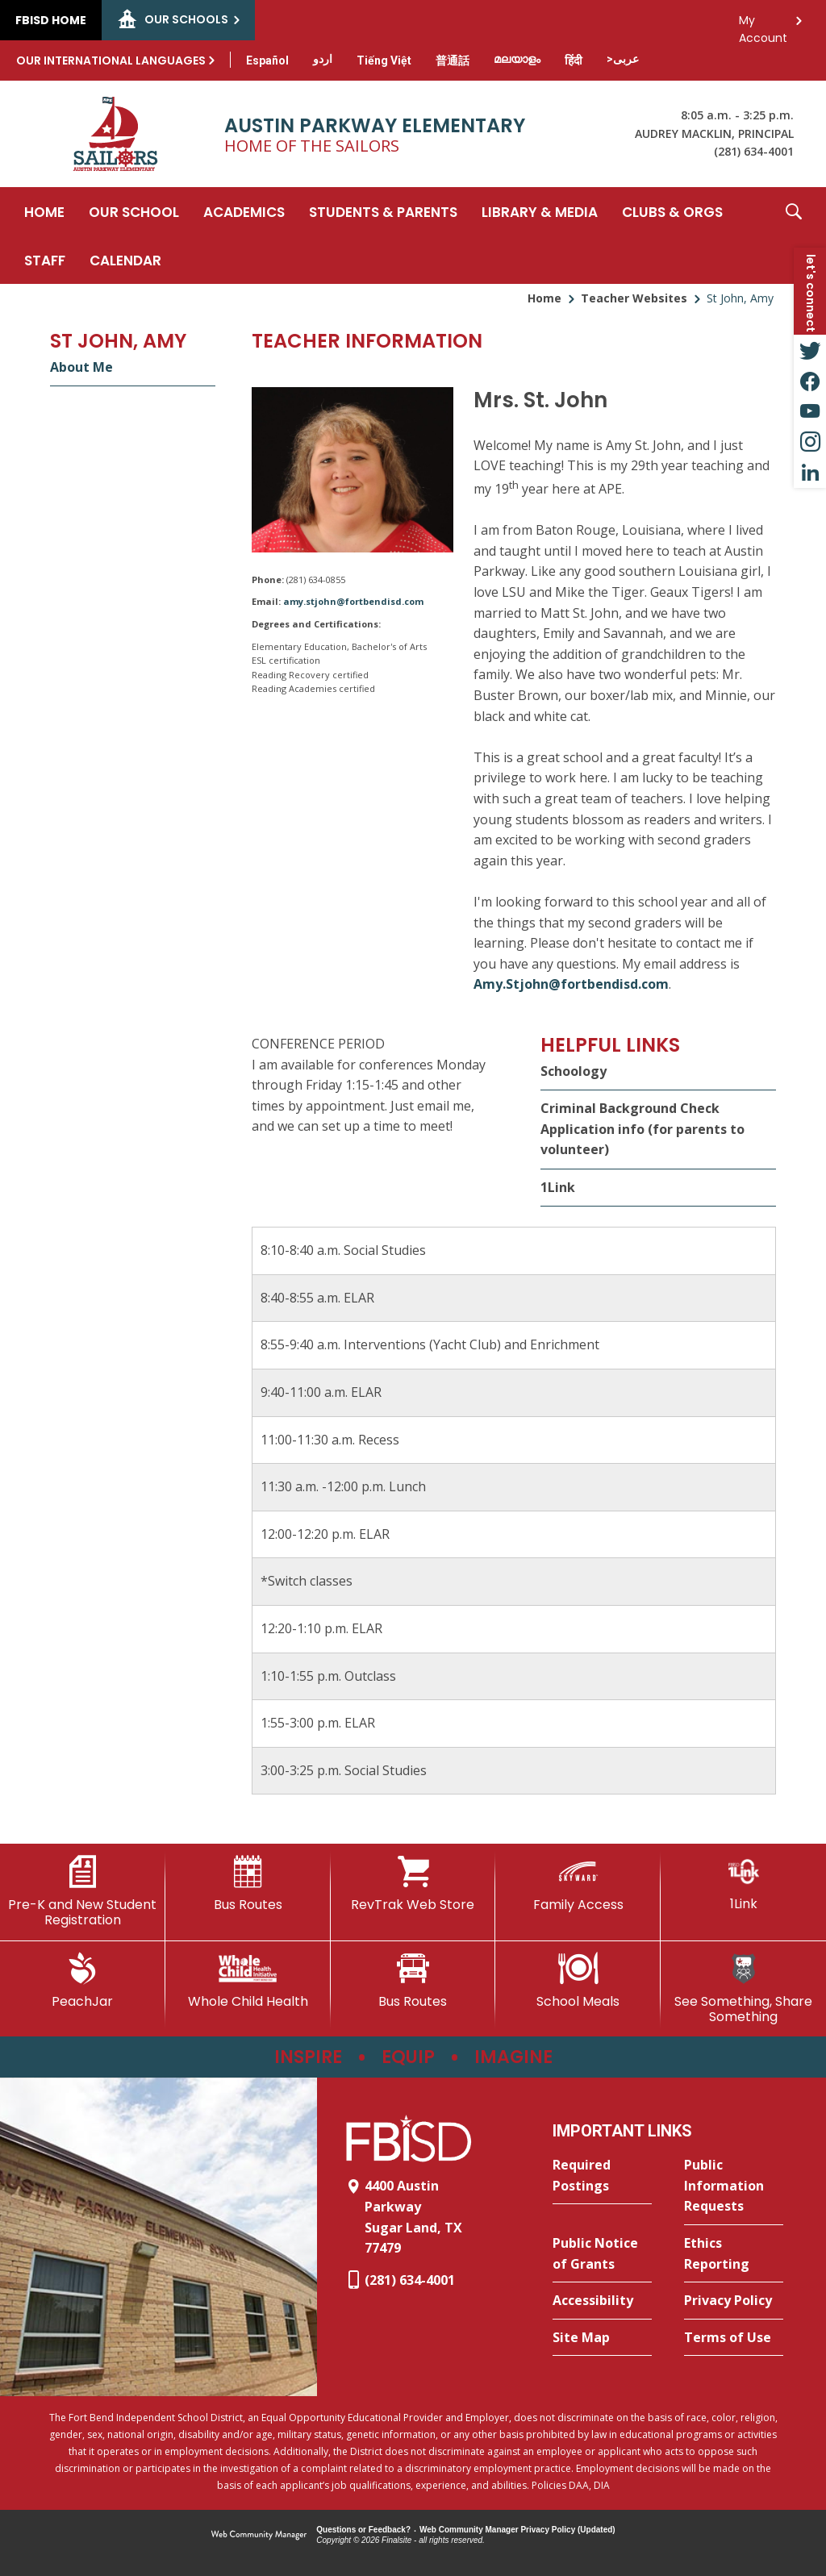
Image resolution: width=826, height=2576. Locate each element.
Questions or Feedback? (363, 2529)
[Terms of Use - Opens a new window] (733, 2338)
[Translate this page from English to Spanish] (267, 60)
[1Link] (743, 1884)
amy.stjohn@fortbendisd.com (353, 601)
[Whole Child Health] (248, 1980)
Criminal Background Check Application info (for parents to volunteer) (642, 1128)
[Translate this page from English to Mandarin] (453, 60)
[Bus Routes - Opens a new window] (413, 1980)
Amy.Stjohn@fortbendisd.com (571, 984)
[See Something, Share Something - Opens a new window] (743, 1988)
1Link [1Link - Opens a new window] (557, 1187)
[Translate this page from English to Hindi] (573, 60)
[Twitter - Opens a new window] (810, 350)
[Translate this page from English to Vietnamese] (383, 60)
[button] (794, 235)
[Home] (44, 211)
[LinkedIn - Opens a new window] (810, 472)
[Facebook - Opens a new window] (810, 380)
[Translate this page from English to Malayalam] (517, 59)
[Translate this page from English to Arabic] (623, 59)
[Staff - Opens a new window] (44, 260)
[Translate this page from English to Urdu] (322, 59)
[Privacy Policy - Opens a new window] (733, 2301)
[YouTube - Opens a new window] (810, 411)
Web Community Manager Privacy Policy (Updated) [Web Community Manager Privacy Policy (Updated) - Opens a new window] (517, 2529)
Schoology (573, 1071)
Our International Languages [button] (111, 60)
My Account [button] (763, 24)
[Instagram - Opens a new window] (810, 441)
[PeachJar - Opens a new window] (82, 1980)
